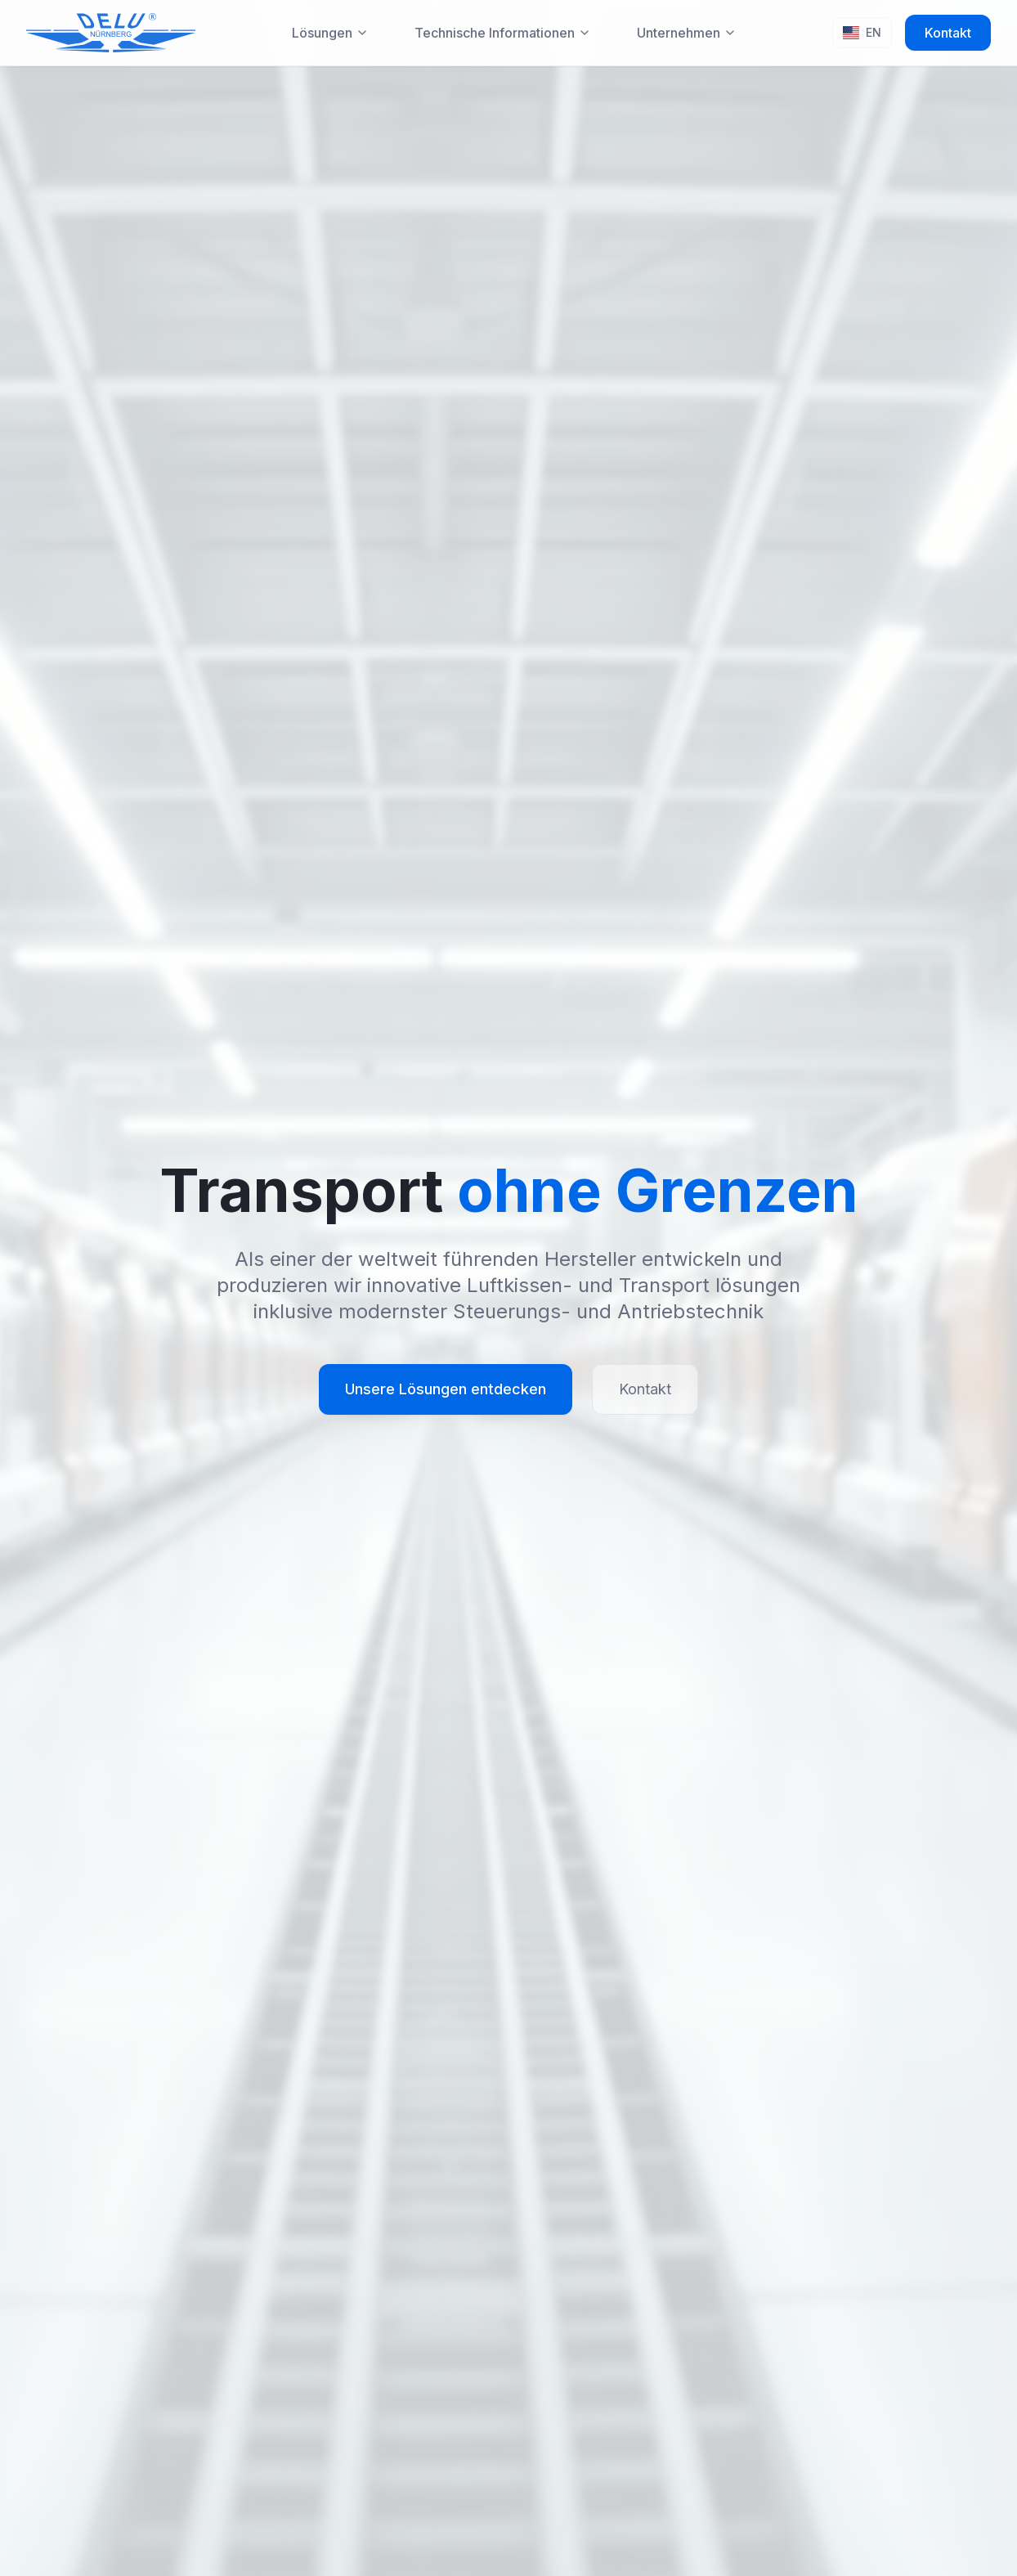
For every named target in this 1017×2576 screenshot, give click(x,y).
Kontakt (948, 33)
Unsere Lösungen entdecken (445, 1389)
